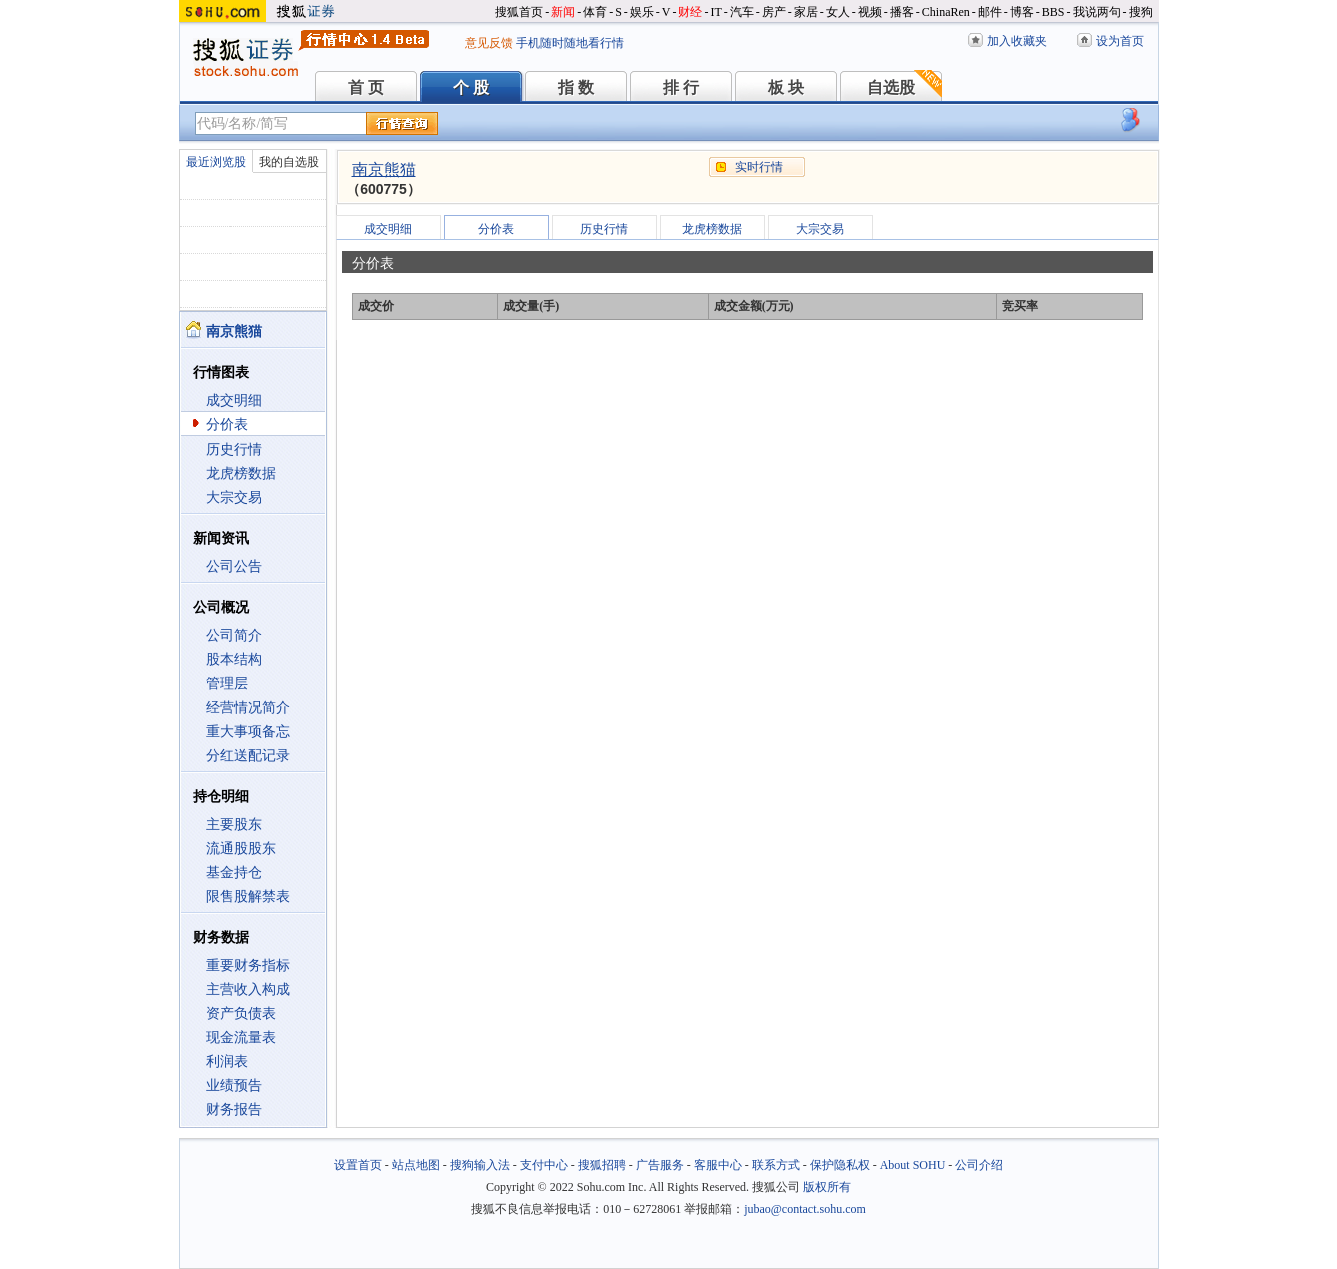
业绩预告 (234, 1085)
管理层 (227, 683)
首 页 (366, 87)
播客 (902, 12)
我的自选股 (289, 162)
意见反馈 (489, 43)
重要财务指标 (248, 965)
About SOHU (913, 1165)
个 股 (471, 87)
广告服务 (660, 1165)
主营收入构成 (248, 989)
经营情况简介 (248, 707)
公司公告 (234, 566)
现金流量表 (241, 1037)
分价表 (227, 424)
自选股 (891, 87)
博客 (1022, 12)
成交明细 (234, 400)
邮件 (990, 12)
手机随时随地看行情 (570, 43)
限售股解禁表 (248, 896)
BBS (1053, 12)
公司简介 (234, 635)
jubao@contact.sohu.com (805, 1209)
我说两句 (1097, 12)
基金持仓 (234, 872)
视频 (870, 12)
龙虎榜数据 (241, 473)
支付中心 (544, 1165)
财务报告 (234, 1109)
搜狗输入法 (480, 1165)
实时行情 (759, 167)
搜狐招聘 (602, 1165)
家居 (806, 12)
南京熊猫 (384, 169)
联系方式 (776, 1165)
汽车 (742, 12)
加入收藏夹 (1017, 41)
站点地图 (416, 1165)
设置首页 (358, 1165)
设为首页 (1120, 41)
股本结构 (234, 659)
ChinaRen (946, 12)
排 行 (681, 87)
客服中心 (718, 1165)
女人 (838, 12)
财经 (690, 12)
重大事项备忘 (248, 731)
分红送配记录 (248, 755)
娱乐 (642, 12)
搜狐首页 (519, 12)
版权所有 (827, 1187)
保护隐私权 (840, 1165)
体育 (595, 12)
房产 (774, 12)
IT (715, 12)
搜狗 (1141, 12)
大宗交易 (234, 497)
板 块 (786, 87)
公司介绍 (979, 1165)
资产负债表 (241, 1013)
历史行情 (234, 449)
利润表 (227, 1061)
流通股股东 (241, 848)
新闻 (563, 12)
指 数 (576, 87)
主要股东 (234, 824)
